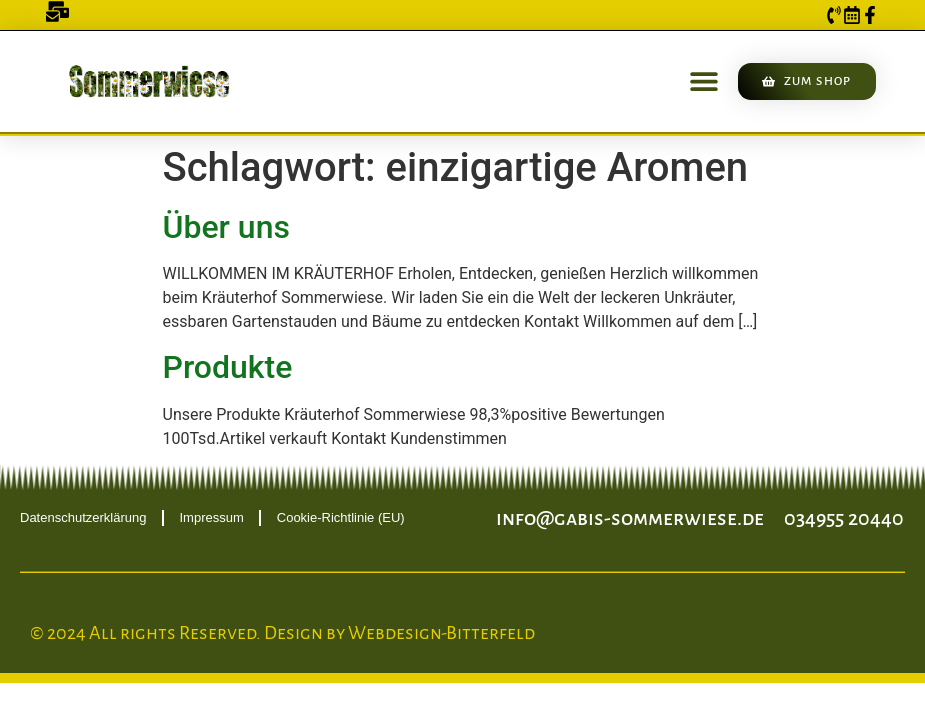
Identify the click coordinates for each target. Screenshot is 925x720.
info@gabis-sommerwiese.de (630, 518)
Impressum (211, 517)
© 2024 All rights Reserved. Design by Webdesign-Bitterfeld (282, 633)
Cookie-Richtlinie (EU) (341, 517)
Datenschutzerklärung (83, 517)
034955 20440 (844, 518)
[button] (703, 81)
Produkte (228, 367)
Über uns (226, 227)
